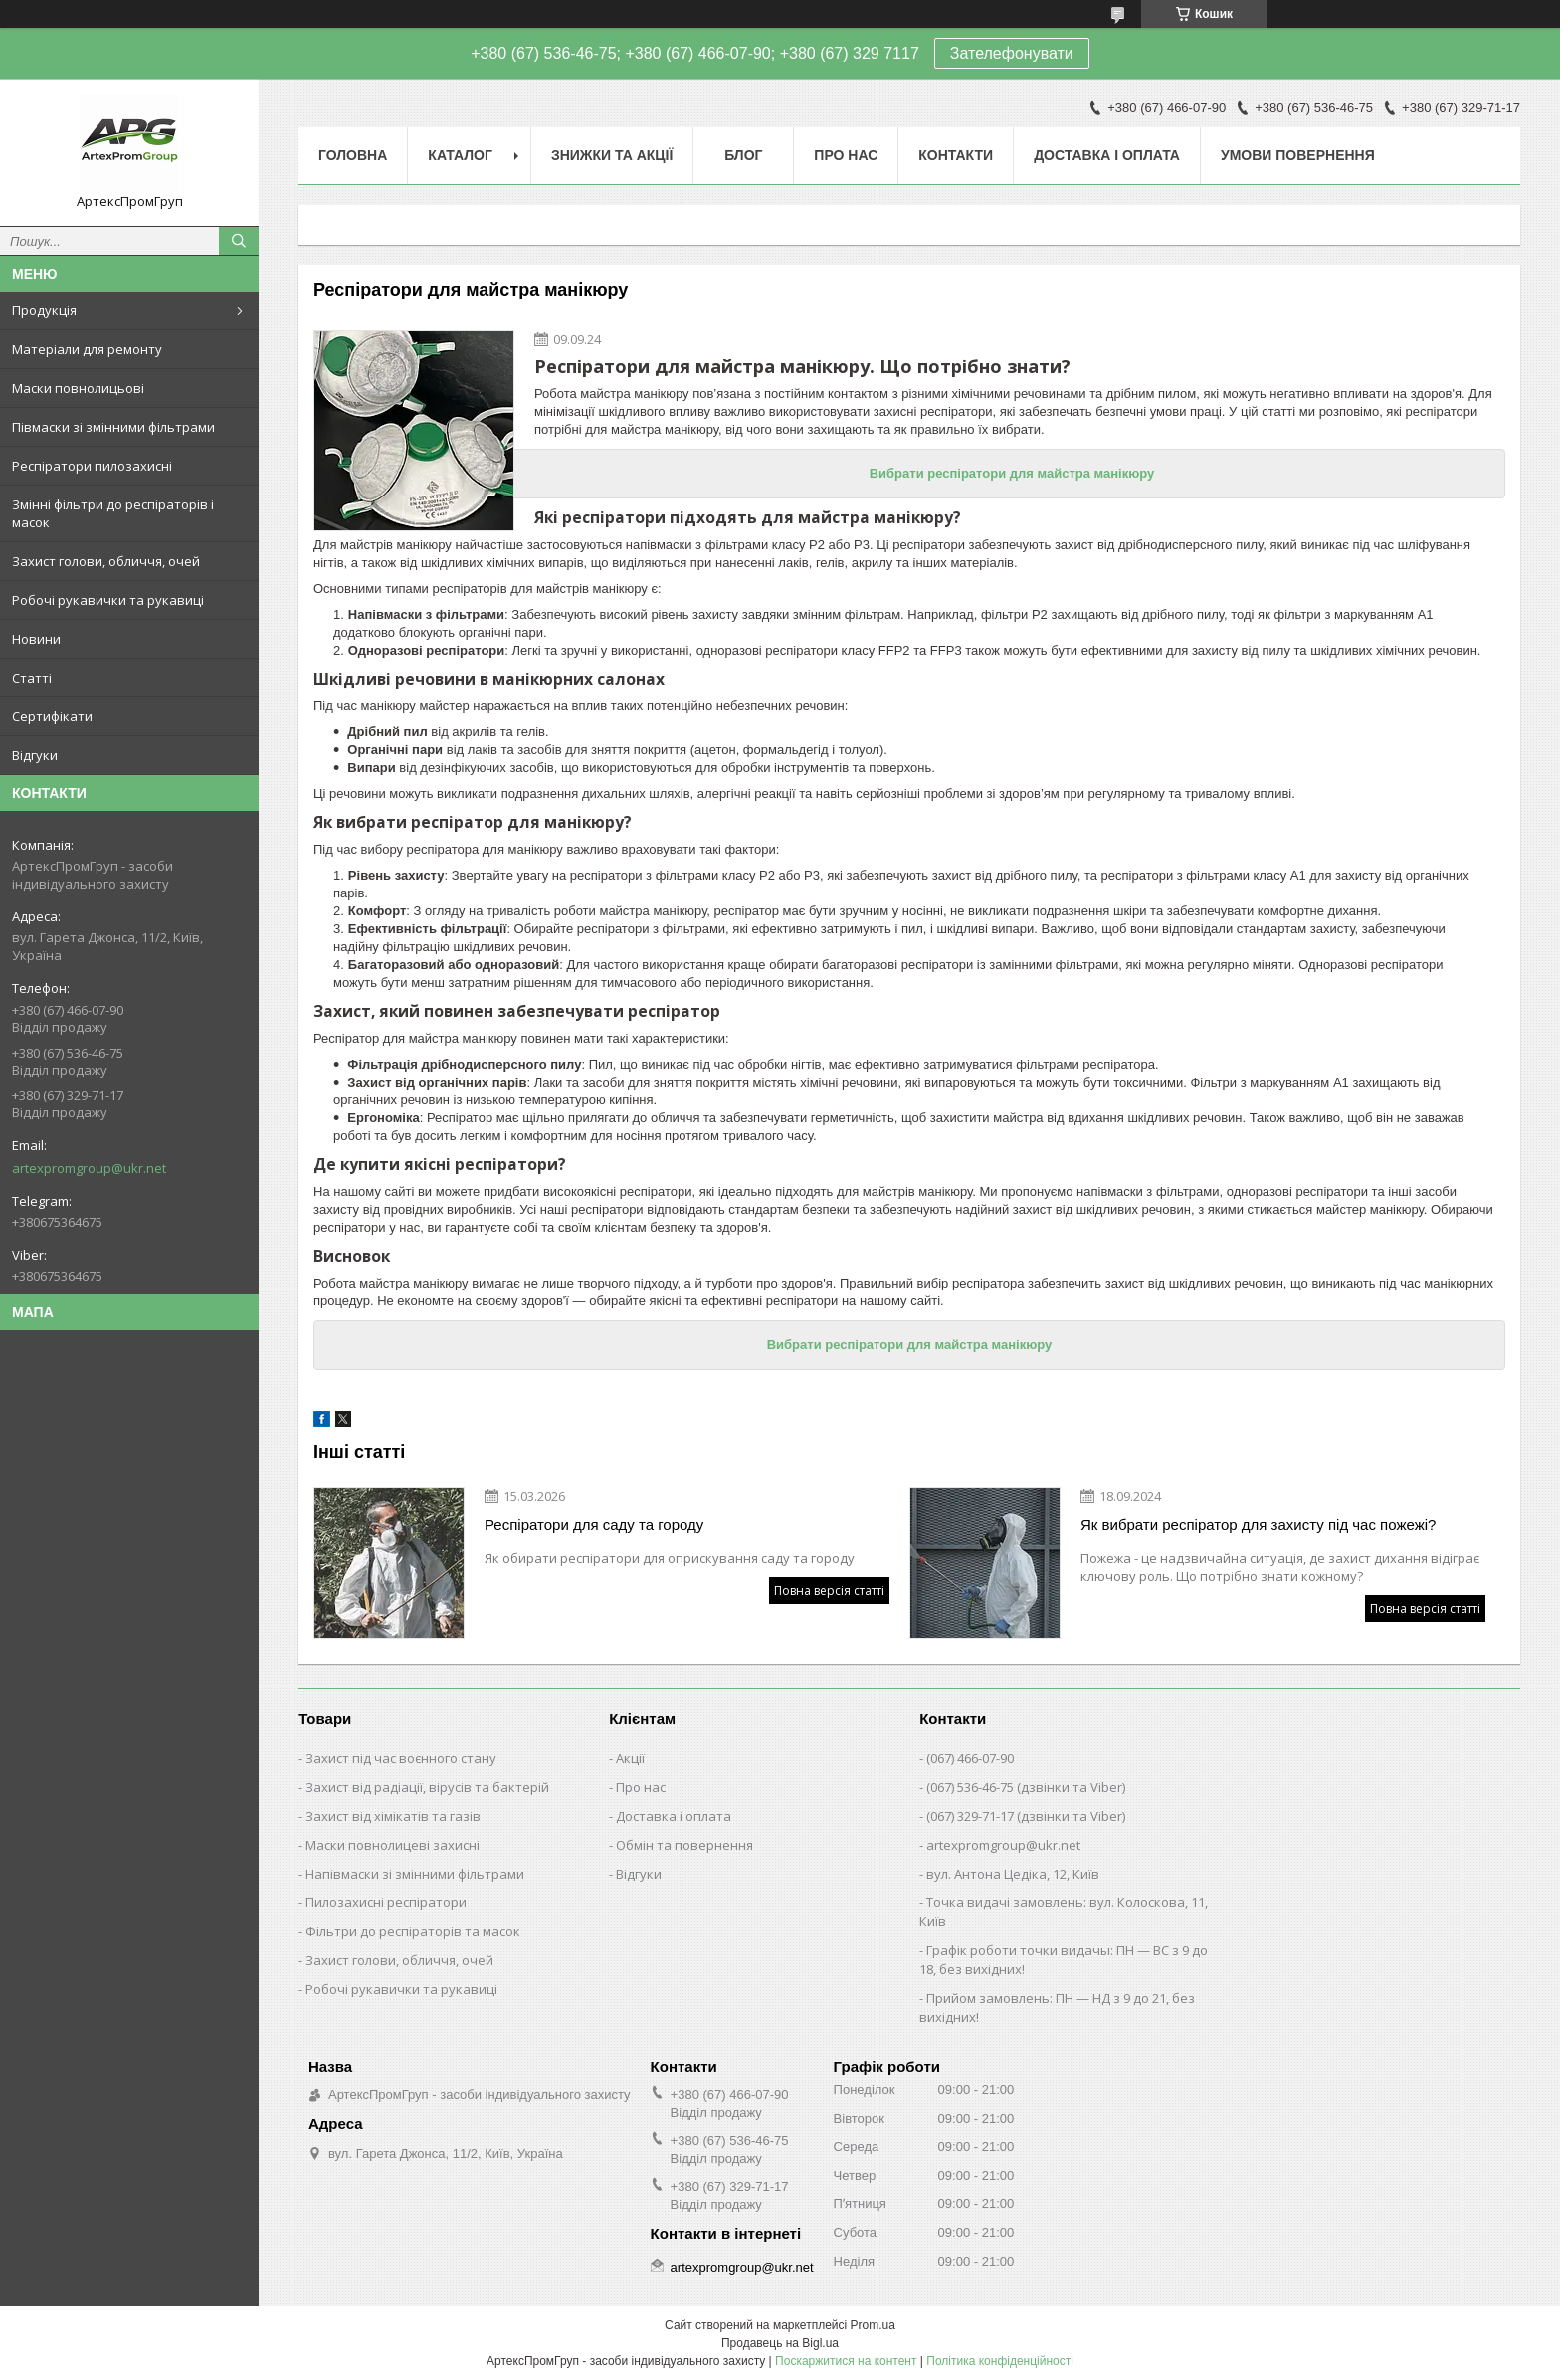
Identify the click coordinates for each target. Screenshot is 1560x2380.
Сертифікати (52, 716)
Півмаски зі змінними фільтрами (113, 427)
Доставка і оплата (1107, 155)
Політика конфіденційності (999, 2361)
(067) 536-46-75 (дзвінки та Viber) (1025, 1787)
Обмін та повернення (684, 1845)
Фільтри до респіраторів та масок (412, 1931)
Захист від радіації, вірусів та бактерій (427, 1787)
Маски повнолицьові (78, 388)
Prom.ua (873, 2325)
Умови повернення (1298, 155)
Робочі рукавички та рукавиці (108, 600)
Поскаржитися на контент (845, 2361)
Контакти (955, 155)
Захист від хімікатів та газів (393, 1816)
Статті (32, 678)
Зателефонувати (1011, 53)
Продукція (44, 310)
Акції (630, 1758)
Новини (36, 639)
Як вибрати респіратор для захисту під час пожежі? (1258, 1524)
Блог (743, 155)
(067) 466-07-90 (970, 1758)
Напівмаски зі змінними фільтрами (414, 1874)
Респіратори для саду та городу (594, 1524)
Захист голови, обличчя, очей (106, 561)
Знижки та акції (612, 155)
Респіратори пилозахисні (92, 466)
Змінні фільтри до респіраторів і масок (113, 513)
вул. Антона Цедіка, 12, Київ (1012, 1874)
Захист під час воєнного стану (400, 1758)
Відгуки (35, 755)
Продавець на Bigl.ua (780, 2343)
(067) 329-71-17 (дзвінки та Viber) (1025, 1816)
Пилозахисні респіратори (386, 1902)
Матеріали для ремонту (87, 349)
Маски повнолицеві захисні (392, 1845)
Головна (352, 155)
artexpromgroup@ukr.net (89, 1168)
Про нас (846, 155)
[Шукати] (239, 241)
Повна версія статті (829, 1590)
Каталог (460, 155)
